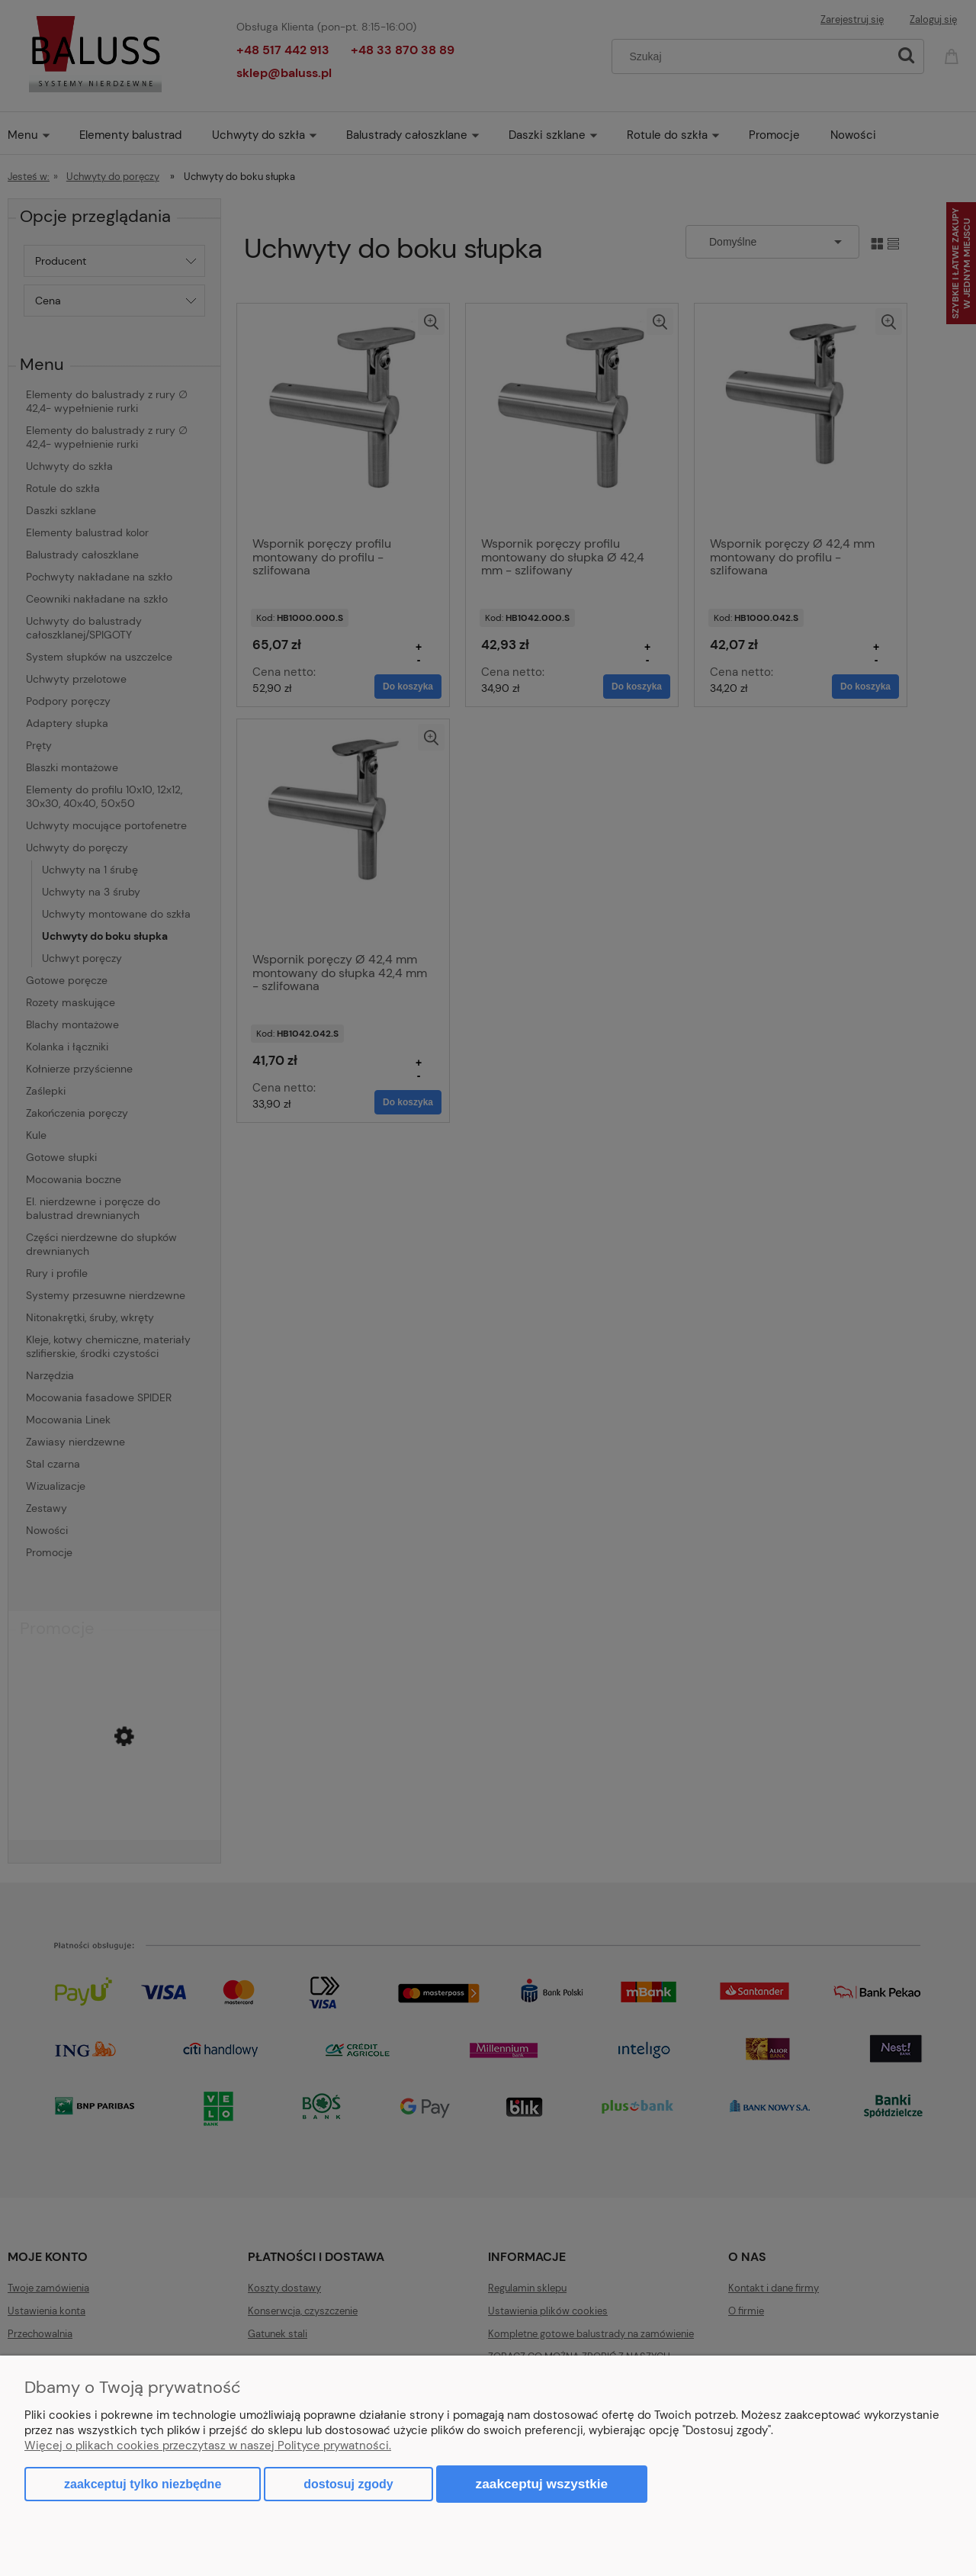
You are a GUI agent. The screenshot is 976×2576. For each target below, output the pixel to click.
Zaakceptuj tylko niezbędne (142, 2484)
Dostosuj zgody (348, 2484)
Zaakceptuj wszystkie (542, 2483)
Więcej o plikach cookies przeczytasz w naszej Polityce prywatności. (207, 2445)
